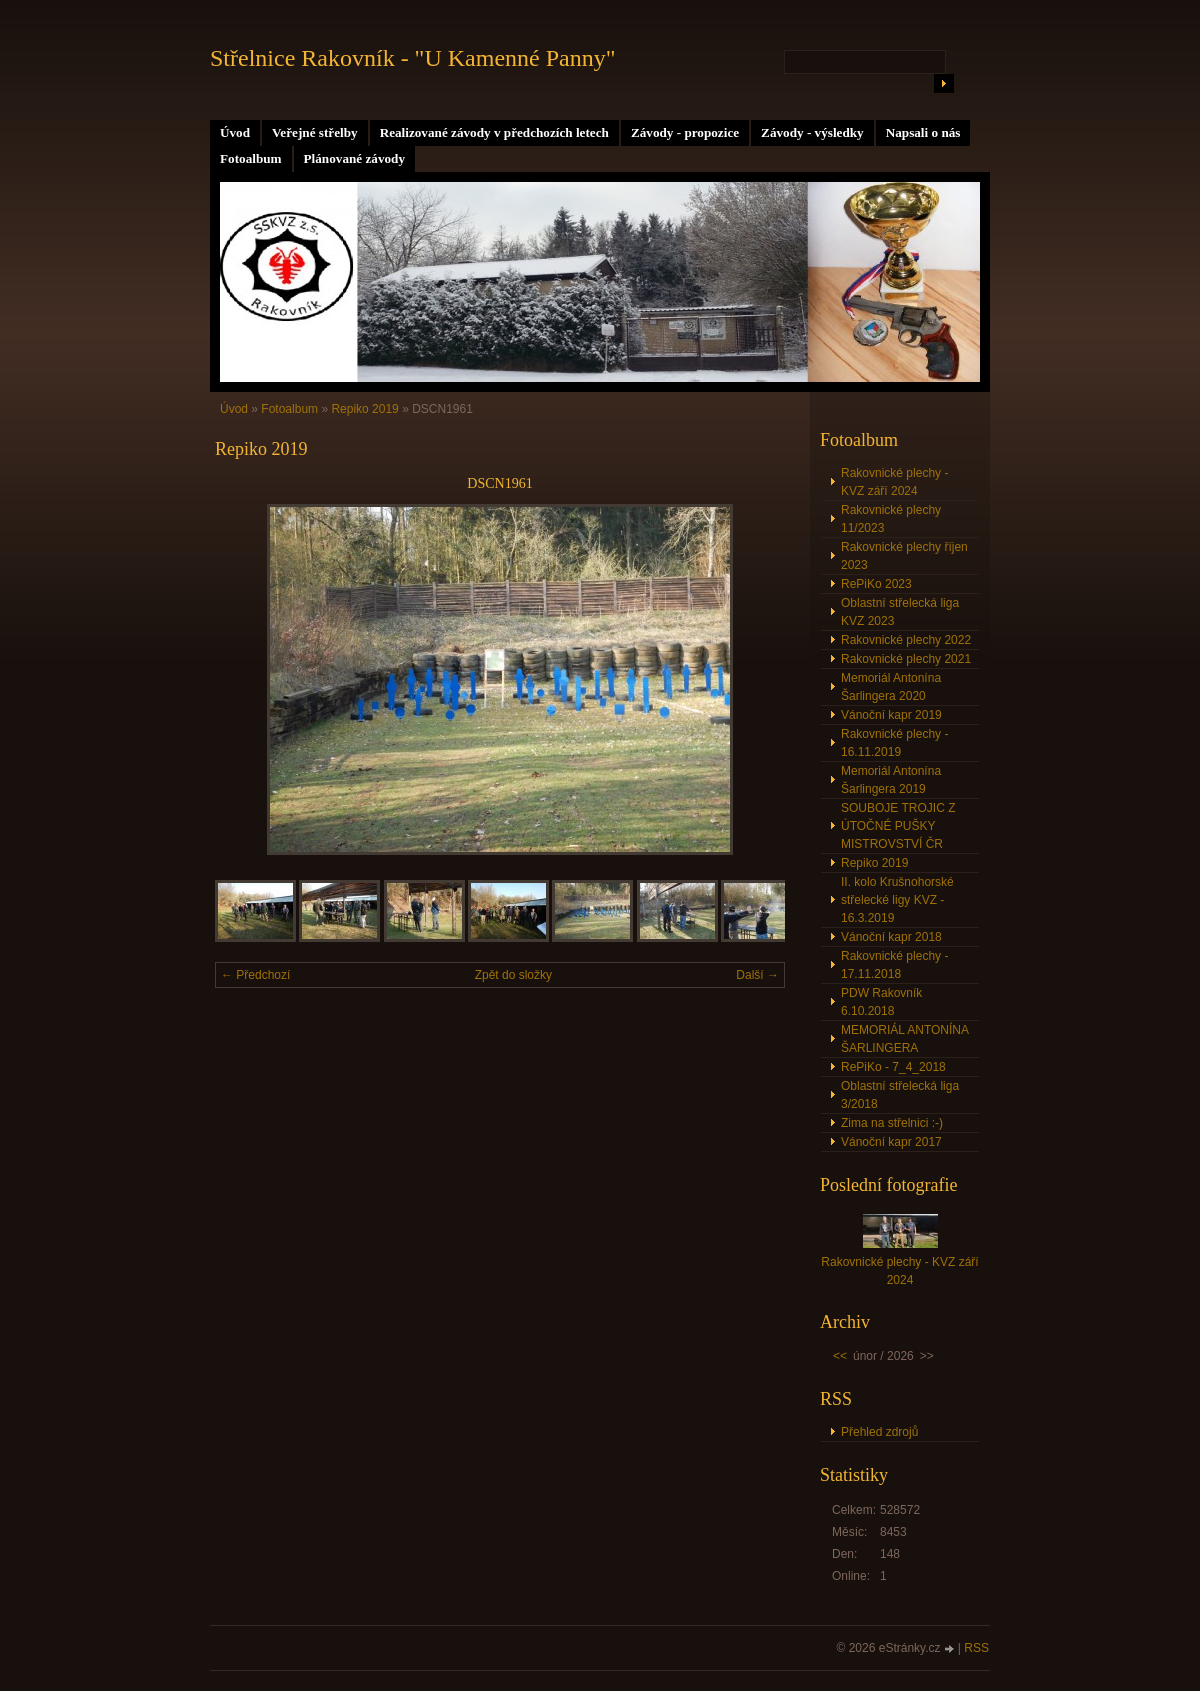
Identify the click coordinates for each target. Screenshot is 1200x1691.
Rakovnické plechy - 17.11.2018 (894, 965)
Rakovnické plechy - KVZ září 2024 (894, 482)
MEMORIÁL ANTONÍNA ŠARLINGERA (905, 1039)
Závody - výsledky (812, 132)
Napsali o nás (923, 132)
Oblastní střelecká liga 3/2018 (900, 1095)
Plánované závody (354, 158)
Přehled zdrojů (879, 1432)
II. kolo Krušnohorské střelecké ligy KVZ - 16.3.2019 (897, 900)
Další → (757, 975)
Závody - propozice (685, 132)
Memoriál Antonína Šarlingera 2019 (891, 780)
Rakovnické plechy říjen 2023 (904, 556)
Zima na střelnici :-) (892, 1123)
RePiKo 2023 (876, 584)
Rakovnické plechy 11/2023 (891, 519)
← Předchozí (255, 975)
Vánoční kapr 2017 (891, 1142)
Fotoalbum (251, 158)
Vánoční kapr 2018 (891, 937)
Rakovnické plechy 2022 (906, 640)
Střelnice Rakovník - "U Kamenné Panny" (413, 58)
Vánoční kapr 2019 (891, 715)
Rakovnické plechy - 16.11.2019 (894, 743)
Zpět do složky (513, 975)
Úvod (235, 132)
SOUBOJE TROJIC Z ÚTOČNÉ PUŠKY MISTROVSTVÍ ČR (898, 826)
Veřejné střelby (315, 132)
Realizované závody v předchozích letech (494, 132)
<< (840, 1356)
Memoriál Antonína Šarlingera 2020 (891, 687)
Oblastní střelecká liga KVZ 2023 (900, 612)
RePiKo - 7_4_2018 (893, 1067)
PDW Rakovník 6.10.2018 (881, 1002)
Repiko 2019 (364, 409)
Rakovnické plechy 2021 (906, 659)
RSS (976, 1648)
